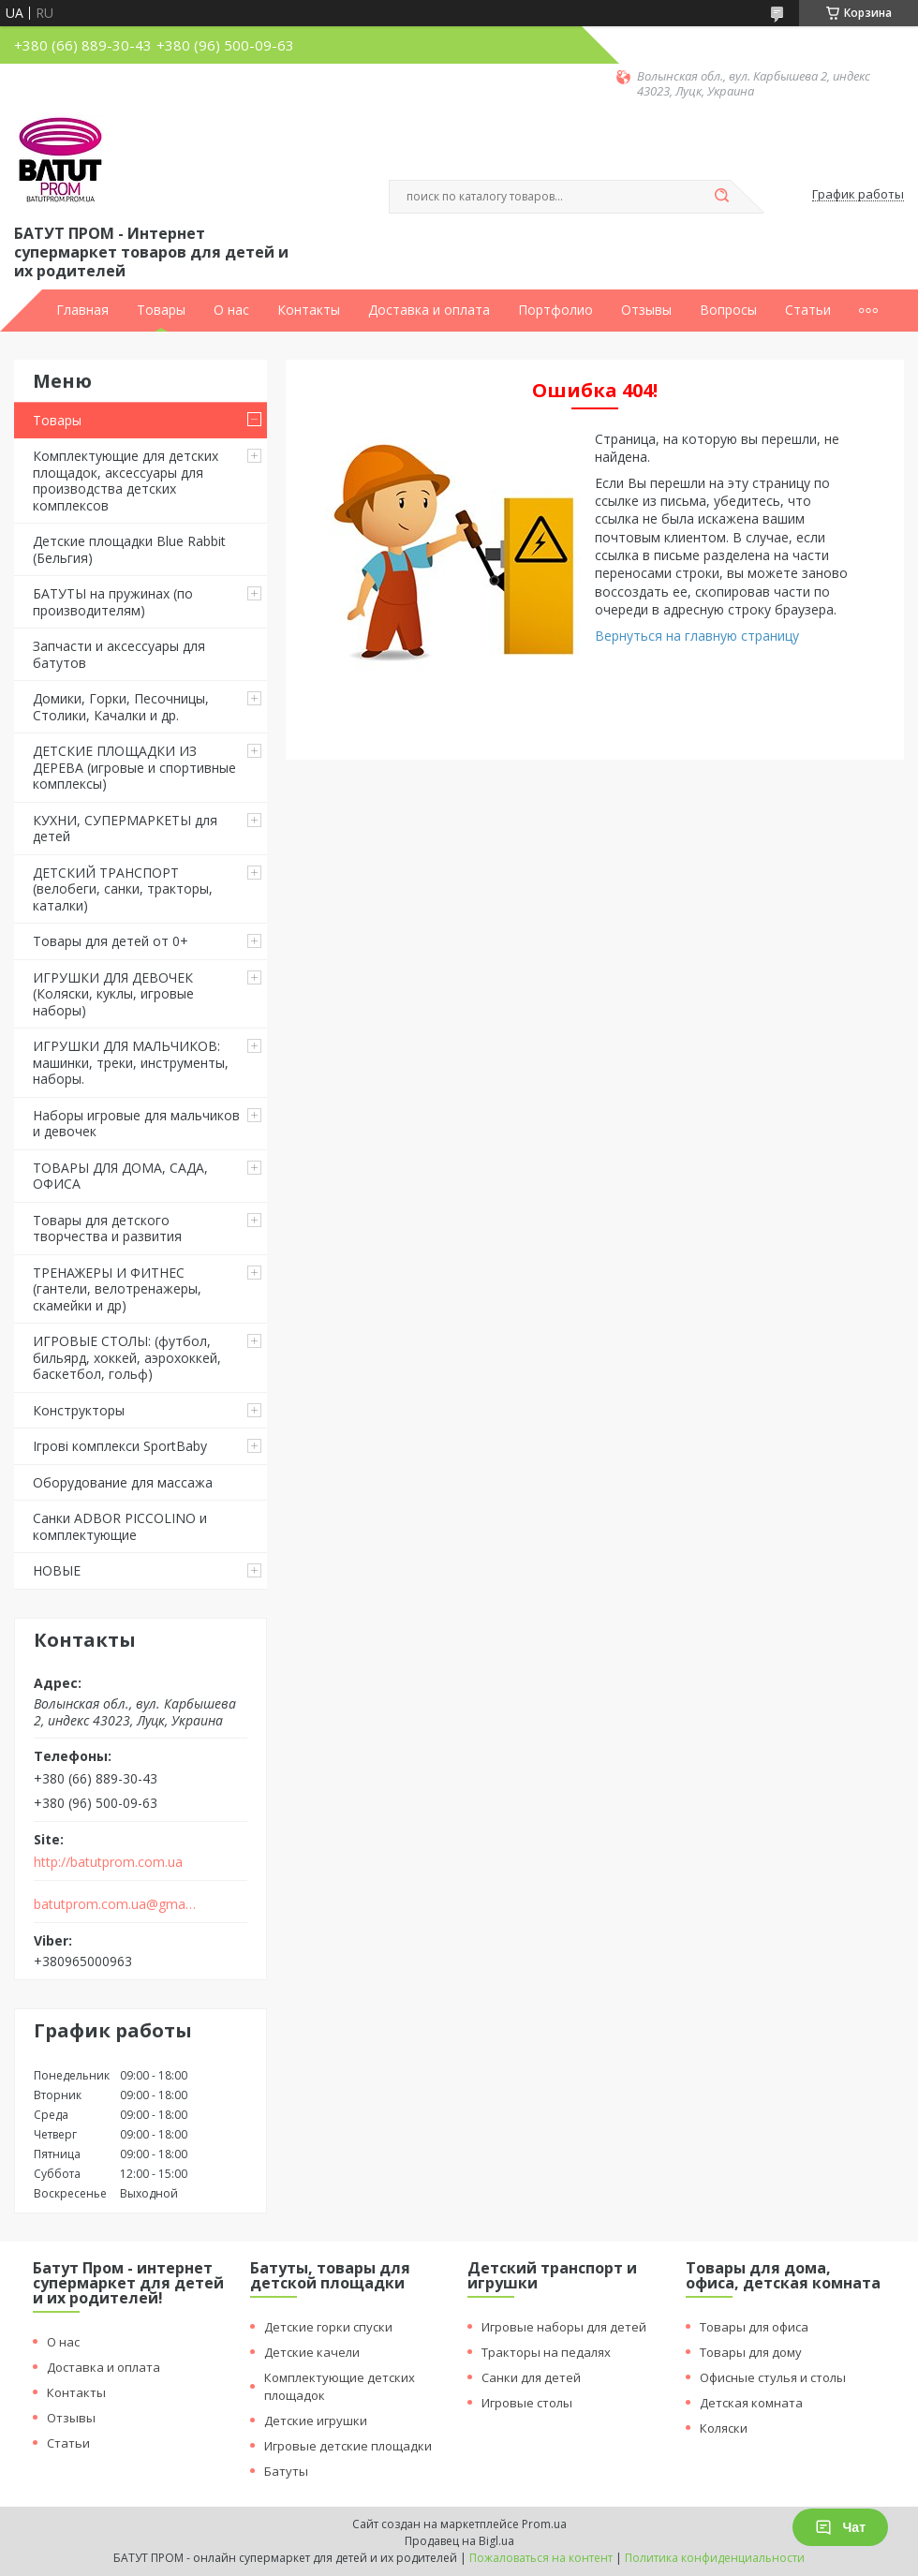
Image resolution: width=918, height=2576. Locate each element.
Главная (82, 310)
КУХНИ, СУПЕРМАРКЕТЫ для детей (125, 828)
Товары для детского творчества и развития (107, 1228)
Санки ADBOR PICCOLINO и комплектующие (120, 1526)
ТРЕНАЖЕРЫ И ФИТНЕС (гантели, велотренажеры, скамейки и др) (117, 1289)
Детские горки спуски (328, 2326)
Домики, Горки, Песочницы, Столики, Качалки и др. (121, 706)
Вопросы (728, 310)
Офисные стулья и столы (773, 2377)
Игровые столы (526, 2402)
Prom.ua (544, 2524)
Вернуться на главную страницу (697, 635)
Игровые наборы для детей (563, 2326)
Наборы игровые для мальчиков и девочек (136, 1123)
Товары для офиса (754, 2326)
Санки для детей (531, 2377)
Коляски (724, 2428)
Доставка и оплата (429, 310)
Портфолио (555, 310)
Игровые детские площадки (348, 2445)
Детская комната (751, 2402)
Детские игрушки (315, 2420)
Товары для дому (751, 2352)
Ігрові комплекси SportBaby (120, 1446)
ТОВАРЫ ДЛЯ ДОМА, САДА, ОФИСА (120, 1176)
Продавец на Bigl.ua (459, 2541)
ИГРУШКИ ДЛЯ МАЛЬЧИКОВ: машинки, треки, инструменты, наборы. (131, 1062)
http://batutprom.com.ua (108, 1862)
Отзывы (646, 310)
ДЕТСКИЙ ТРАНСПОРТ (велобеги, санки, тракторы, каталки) (123, 889)
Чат (840, 2527)
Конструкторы (79, 1410)
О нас (231, 310)
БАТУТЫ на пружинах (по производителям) (113, 602)
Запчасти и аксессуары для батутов (119, 654)
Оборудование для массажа (123, 1482)
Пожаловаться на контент (541, 2558)
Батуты (286, 2471)
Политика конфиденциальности (715, 2558)
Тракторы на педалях (546, 2352)
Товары (161, 310)
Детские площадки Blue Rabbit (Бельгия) (129, 549)
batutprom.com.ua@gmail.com (116, 1904)
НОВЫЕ (57, 1570)
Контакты (308, 310)
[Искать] (721, 197)
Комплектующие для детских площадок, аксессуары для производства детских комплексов (125, 480)
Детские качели (312, 2352)
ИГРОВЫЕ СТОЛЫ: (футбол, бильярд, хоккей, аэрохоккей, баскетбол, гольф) (127, 1357)
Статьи (808, 310)
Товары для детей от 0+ (110, 941)
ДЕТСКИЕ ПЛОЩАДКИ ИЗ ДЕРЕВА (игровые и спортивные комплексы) (134, 767)
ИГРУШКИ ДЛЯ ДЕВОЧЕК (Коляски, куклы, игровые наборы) (113, 994)
